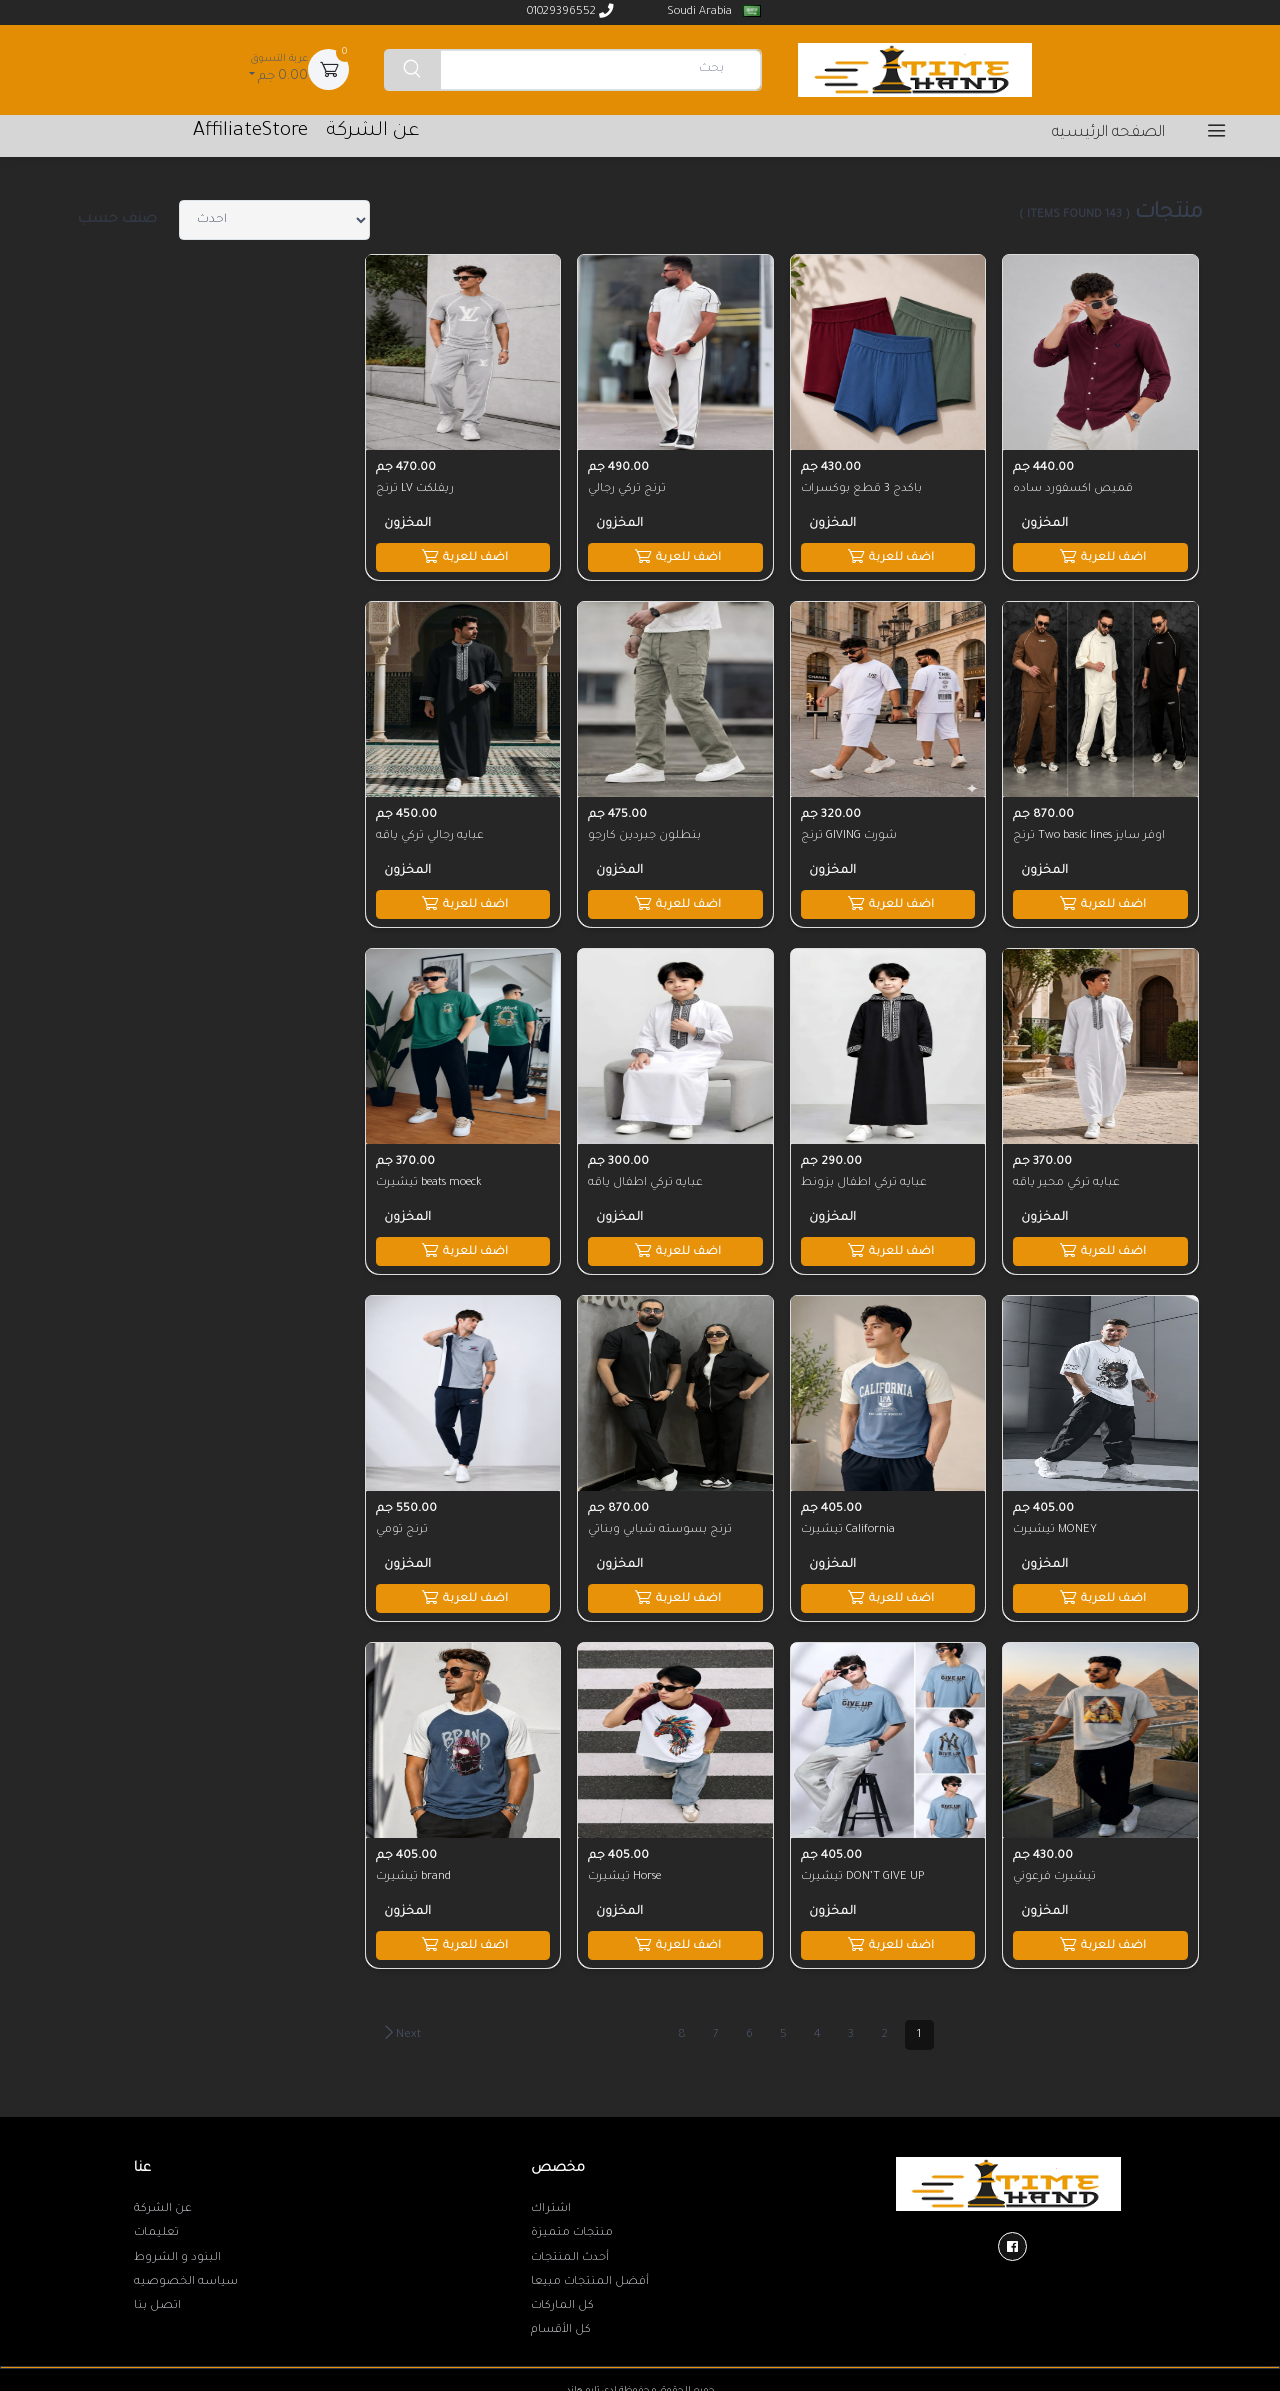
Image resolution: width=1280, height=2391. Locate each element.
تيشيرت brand (414, 1868)
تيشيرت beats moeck (430, 1178)
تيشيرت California (849, 1523)
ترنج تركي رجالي (628, 487)
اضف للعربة (1100, 554)
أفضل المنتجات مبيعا (590, 2273)
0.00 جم (277, 67)
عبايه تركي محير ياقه (1067, 1178)
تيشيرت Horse (625, 1868)
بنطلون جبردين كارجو (645, 833)
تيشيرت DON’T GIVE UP (864, 1868)
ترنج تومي (403, 1523)
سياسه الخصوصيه (186, 2273)
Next (401, 2025)
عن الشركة (163, 2200)
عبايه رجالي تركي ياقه (431, 833)
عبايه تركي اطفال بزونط (865, 1178)
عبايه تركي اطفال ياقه (646, 1178)
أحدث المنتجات (570, 2249)
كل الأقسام (561, 2322)
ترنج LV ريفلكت (416, 487)
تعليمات (156, 2224)
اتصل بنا (157, 2297)
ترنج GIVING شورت (850, 833)
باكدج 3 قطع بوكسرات (862, 487)
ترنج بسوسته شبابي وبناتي (661, 1523)
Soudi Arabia (712, 11)
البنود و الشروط (177, 2249)
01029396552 (570, 11)
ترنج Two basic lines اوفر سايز (1090, 833)
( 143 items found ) (1074, 215)
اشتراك (551, 2200)
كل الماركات (562, 2297)
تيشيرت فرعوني (1055, 1868)
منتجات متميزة (572, 2224)
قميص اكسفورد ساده (1074, 487)
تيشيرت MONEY (1056, 1523)
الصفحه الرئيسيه (1108, 133)
